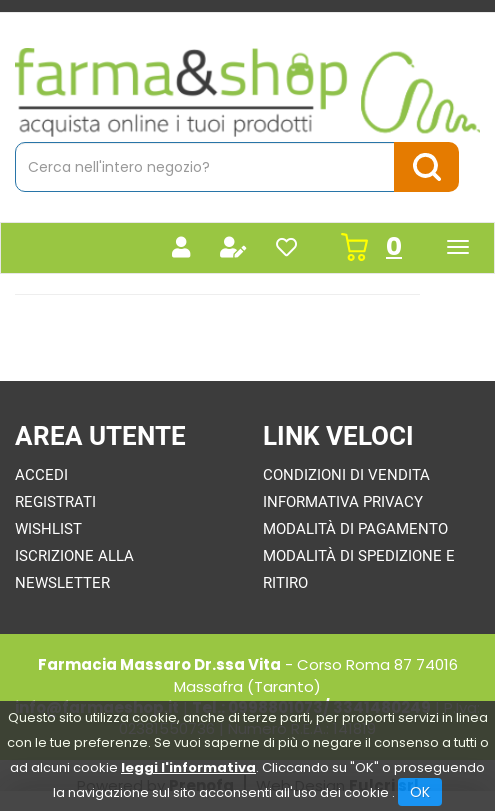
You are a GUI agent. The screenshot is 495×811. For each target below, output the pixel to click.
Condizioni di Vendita (346, 475)
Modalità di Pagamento (355, 529)
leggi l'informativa (188, 767)
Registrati (55, 502)
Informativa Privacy (343, 502)
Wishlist (48, 529)
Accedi (41, 475)
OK (420, 792)
